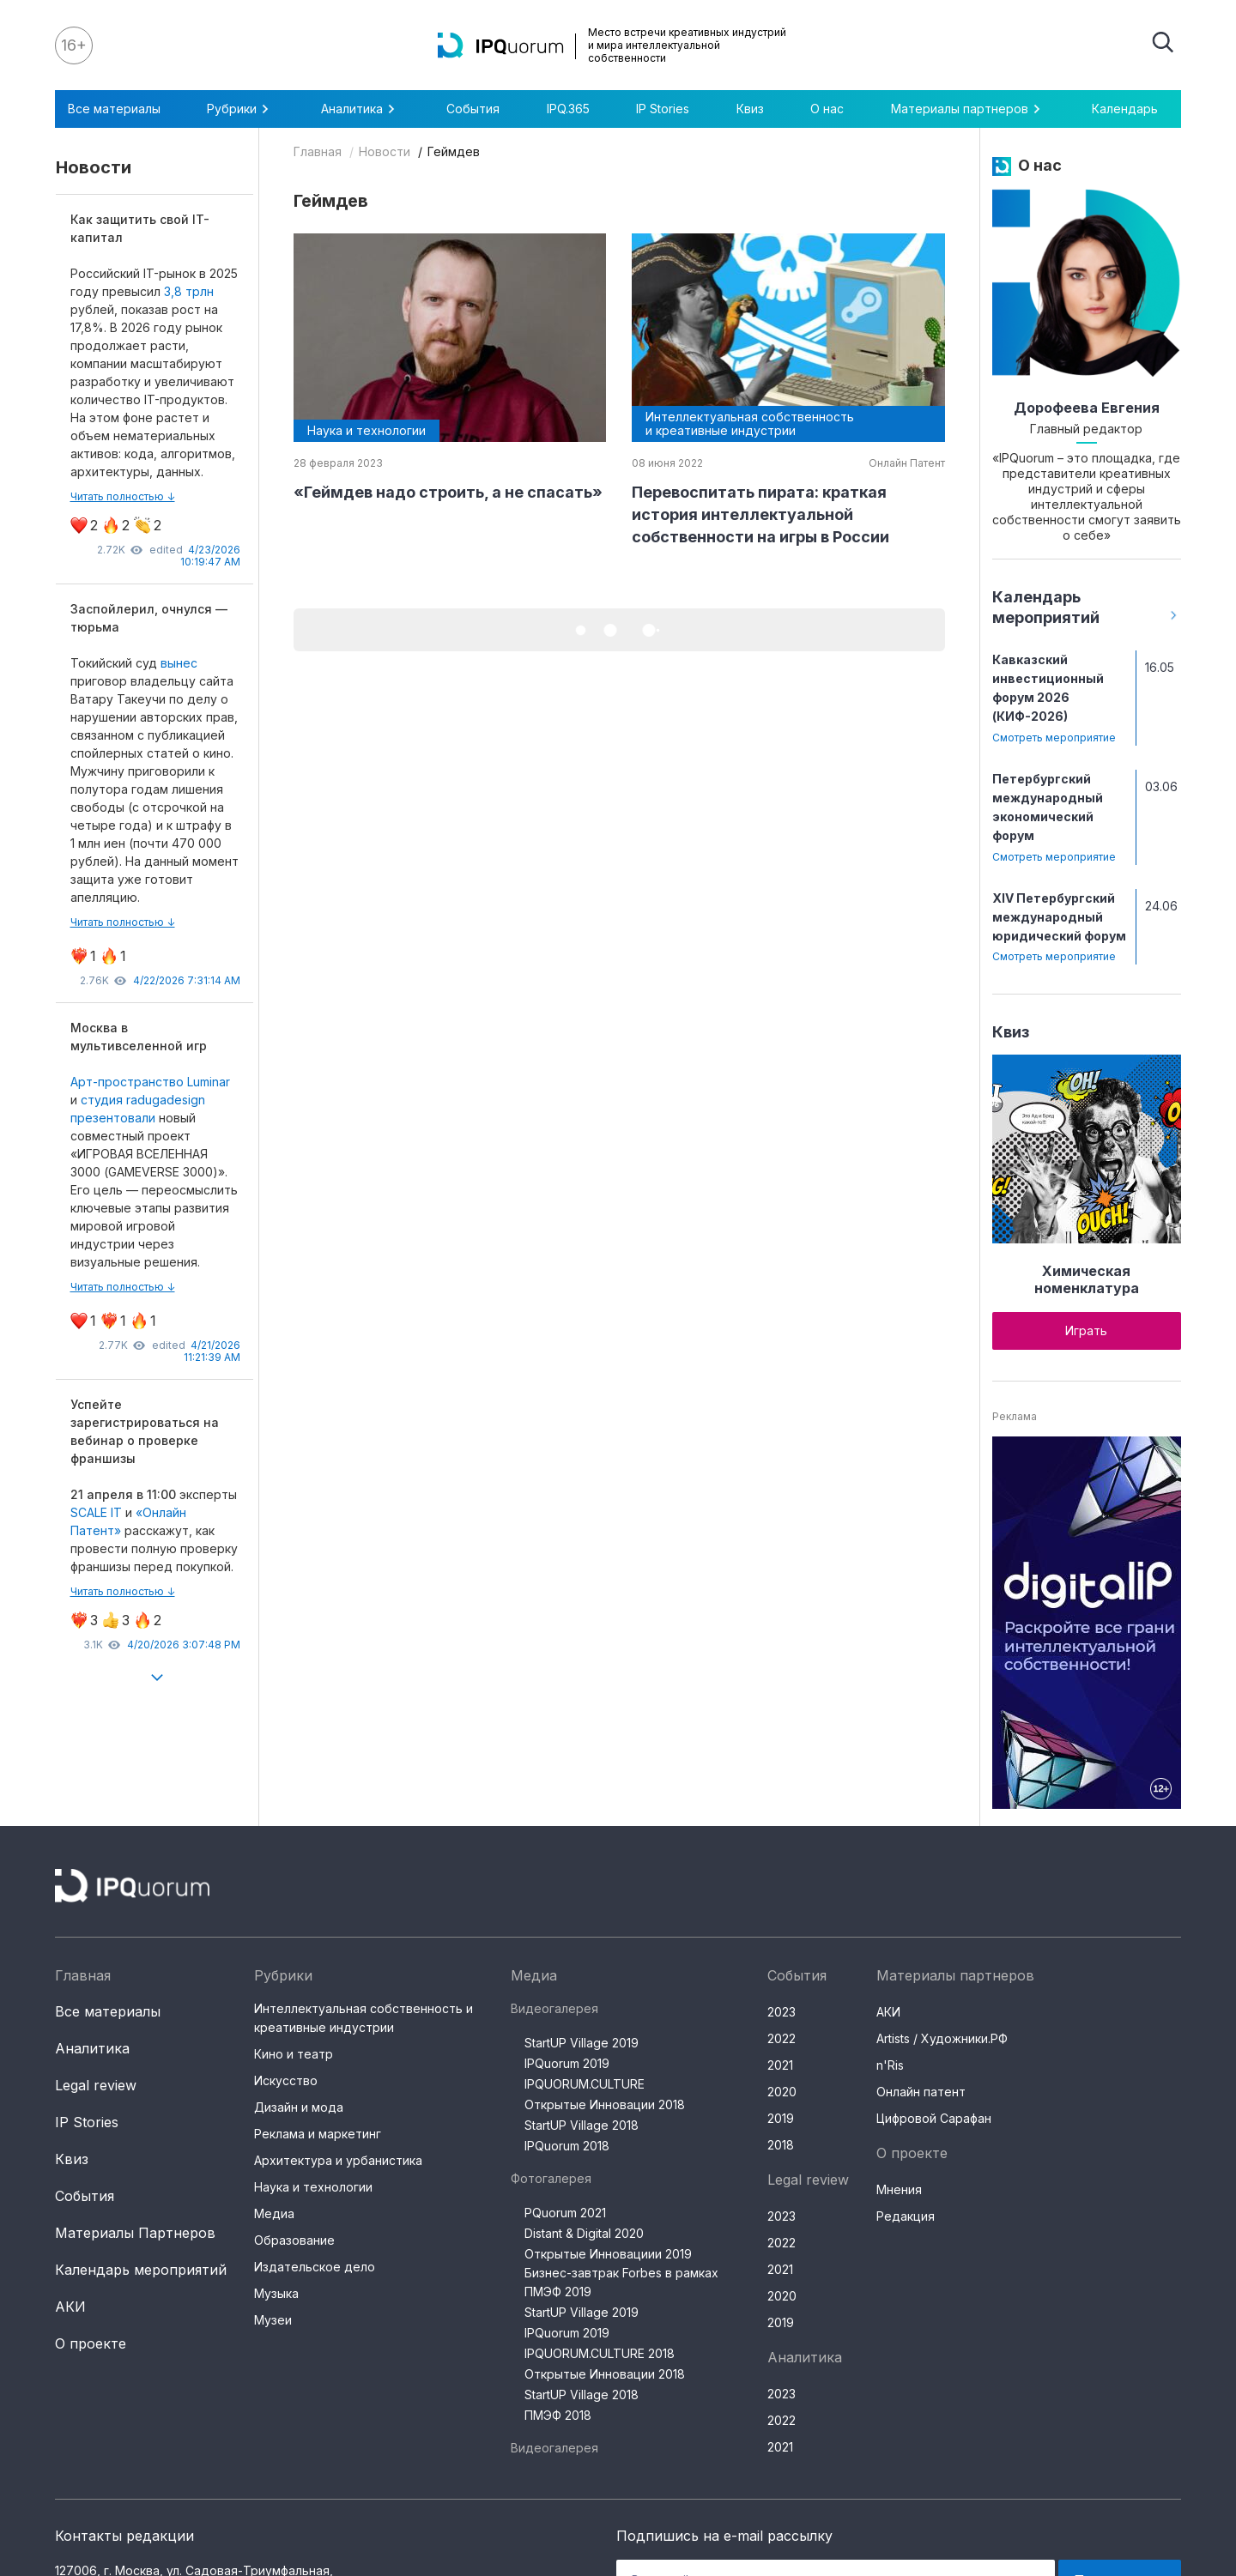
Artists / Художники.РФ (942, 2038)
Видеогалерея (554, 2008)
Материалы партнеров (968, 109)
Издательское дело (314, 2266)
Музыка (276, 2293)
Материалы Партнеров (135, 2232)
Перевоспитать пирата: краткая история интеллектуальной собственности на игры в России (760, 514)
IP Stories (662, 108)
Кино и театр (293, 2054)
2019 (780, 2118)
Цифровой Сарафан (933, 2118)
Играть (1086, 1330)
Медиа (274, 2213)
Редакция (905, 2216)
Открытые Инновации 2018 (604, 2104)
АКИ (70, 2306)
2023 (781, 2012)
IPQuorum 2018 (566, 2145)
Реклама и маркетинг (317, 2133)
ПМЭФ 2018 (557, 2415)
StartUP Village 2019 (581, 2042)
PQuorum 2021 (565, 2212)
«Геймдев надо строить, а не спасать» (448, 492)
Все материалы (114, 108)
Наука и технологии (313, 2187)
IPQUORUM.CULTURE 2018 (599, 2353)
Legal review (95, 2085)
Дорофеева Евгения (1087, 407)
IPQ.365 (568, 108)
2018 (780, 2145)
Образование (294, 2240)
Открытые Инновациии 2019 (608, 2253)
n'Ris (890, 2065)
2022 (781, 2038)
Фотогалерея (551, 2178)
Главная (318, 151)
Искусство (286, 2080)
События (473, 108)
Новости (384, 151)
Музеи (273, 2320)
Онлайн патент (921, 2091)
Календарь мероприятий (141, 2269)
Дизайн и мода (298, 2107)
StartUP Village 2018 (581, 2125)
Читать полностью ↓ (122, 496)
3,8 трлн (189, 291)
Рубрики (240, 109)
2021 (780, 2065)
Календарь (1125, 108)
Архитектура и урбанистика (338, 2160)
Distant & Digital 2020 (584, 2233)
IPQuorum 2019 (566, 2063)
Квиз (750, 108)
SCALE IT (96, 1512)
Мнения (899, 2189)
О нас (827, 108)
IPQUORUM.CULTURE (584, 2084)
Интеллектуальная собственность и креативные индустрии (363, 2018)
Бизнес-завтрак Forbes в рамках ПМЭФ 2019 (621, 2282)
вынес (179, 663)
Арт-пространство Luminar (150, 1081)
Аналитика (360, 109)
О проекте (90, 2343)
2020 (782, 2091)
